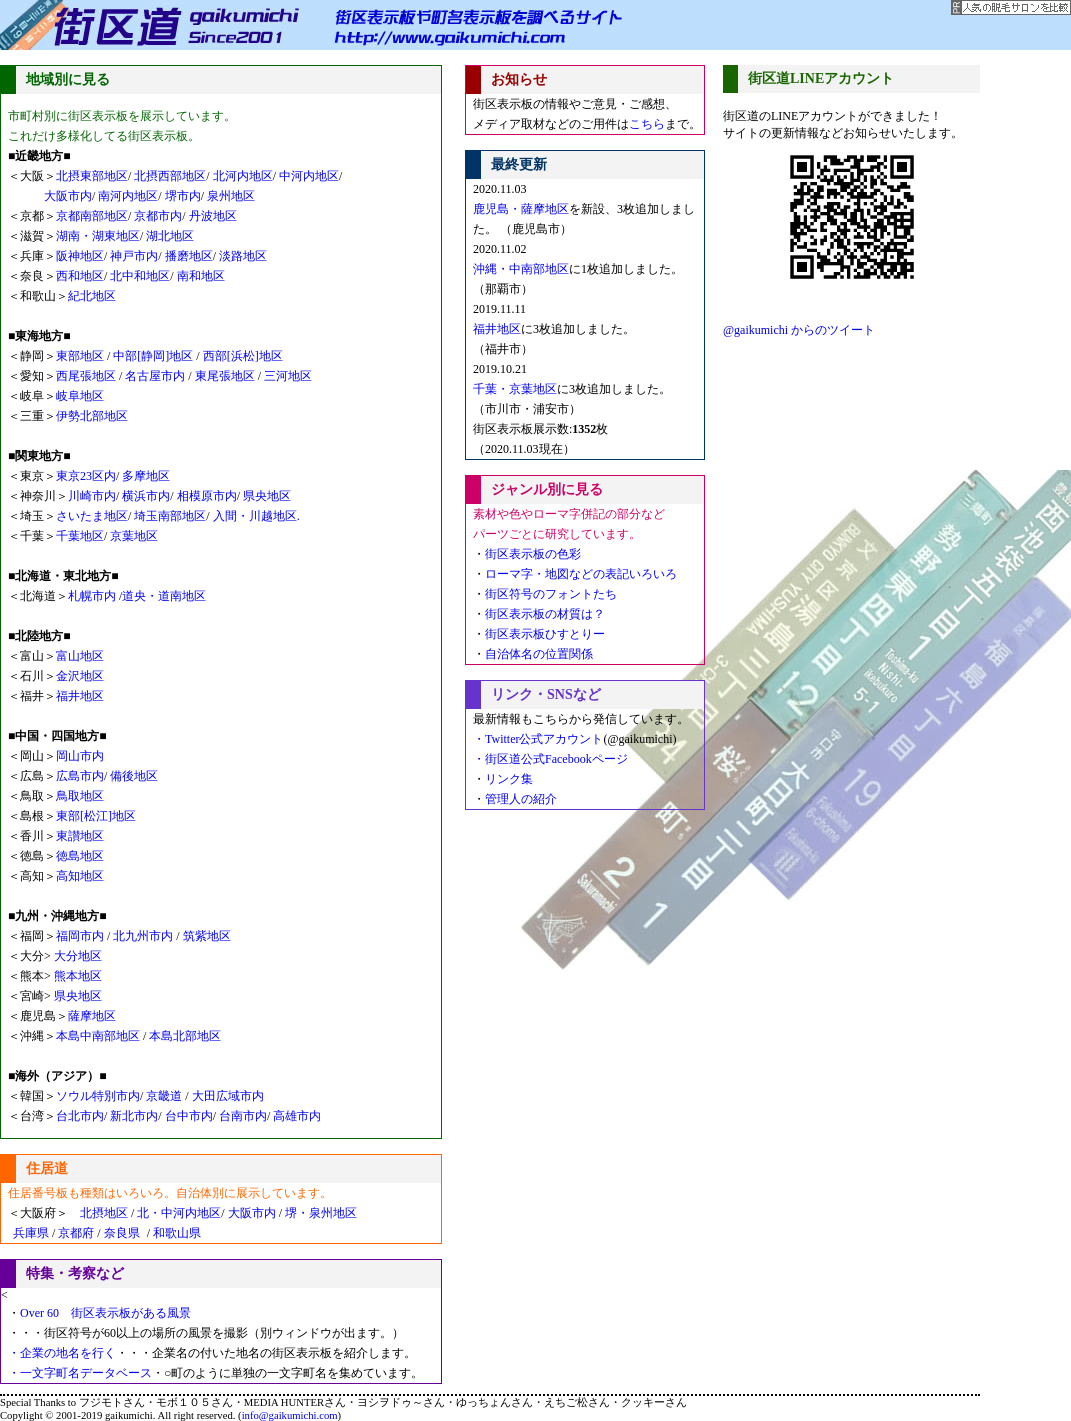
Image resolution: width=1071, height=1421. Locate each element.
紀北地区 (92, 296)
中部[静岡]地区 (153, 356)
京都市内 (158, 216)
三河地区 (288, 376)
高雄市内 (297, 1116)
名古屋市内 (155, 376)
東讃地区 (80, 836)
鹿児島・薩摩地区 (521, 209)
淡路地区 (243, 256)
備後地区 (134, 776)
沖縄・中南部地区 (521, 269)
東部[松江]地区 (96, 816)
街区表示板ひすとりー (545, 634)
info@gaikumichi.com (290, 1415)
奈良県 (122, 1233)
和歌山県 (177, 1233)
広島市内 (80, 776)
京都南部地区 (92, 216)
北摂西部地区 (168, 176)
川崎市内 (92, 496)
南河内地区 (128, 196)
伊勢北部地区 (92, 416)
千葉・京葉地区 (515, 389)
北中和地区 (140, 276)
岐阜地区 (80, 396)
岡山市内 (80, 756)
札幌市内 (92, 596)
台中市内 (189, 1116)
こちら (647, 124)
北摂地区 (98, 1213)
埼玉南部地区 (170, 516)
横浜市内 (146, 496)
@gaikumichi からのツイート (799, 330)
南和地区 (201, 276)
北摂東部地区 (92, 176)
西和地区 (80, 276)
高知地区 (80, 876)
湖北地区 (170, 236)
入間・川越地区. (256, 516)
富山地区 (80, 656)
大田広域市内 (228, 1096)
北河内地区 (243, 176)
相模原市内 (207, 496)
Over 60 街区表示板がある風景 (105, 1313)
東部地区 (81, 356)
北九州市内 (144, 936)
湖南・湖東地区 (98, 236)
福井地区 (80, 696)
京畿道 (164, 1096)
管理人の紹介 (521, 799)
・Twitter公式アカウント (538, 739)
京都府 (76, 1233)
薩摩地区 (92, 1016)
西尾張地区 (87, 376)
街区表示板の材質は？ (545, 614)
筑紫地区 (207, 936)
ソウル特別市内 (98, 1096)
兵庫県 (25, 1233)
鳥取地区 (80, 796)
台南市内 (243, 1116)
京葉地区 (134, 536)
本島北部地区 (185, 1036)
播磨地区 (189, 256)
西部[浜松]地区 (243, 356)
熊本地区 (78, 976)
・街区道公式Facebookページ (550, 759)
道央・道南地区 (164, 596)
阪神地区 (80, 256)
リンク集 (509, 779)
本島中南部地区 (99, 1036)
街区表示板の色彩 (533, 554)
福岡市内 (80, 936)
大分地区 (78, 956)
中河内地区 (309, 176)
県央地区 (267, 496)
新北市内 (134, 1116)
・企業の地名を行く (62, 1353)
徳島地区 (80, 856)
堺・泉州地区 (321, 1213)
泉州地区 (231, 196)
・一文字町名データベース (80, 1373)
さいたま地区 (92, 516)
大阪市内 (68, 196)
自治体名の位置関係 (539, 654)
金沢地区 (80, 676)
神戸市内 (132, 256)
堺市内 (183, 196)
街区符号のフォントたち (551, 594)
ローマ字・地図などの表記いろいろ (581, 574)
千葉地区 (80, 536)
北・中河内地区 (179, 1213)
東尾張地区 (226, 376)
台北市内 (80, 1116)
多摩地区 (146, 476)
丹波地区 (213, 216)
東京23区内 (86, 476)
